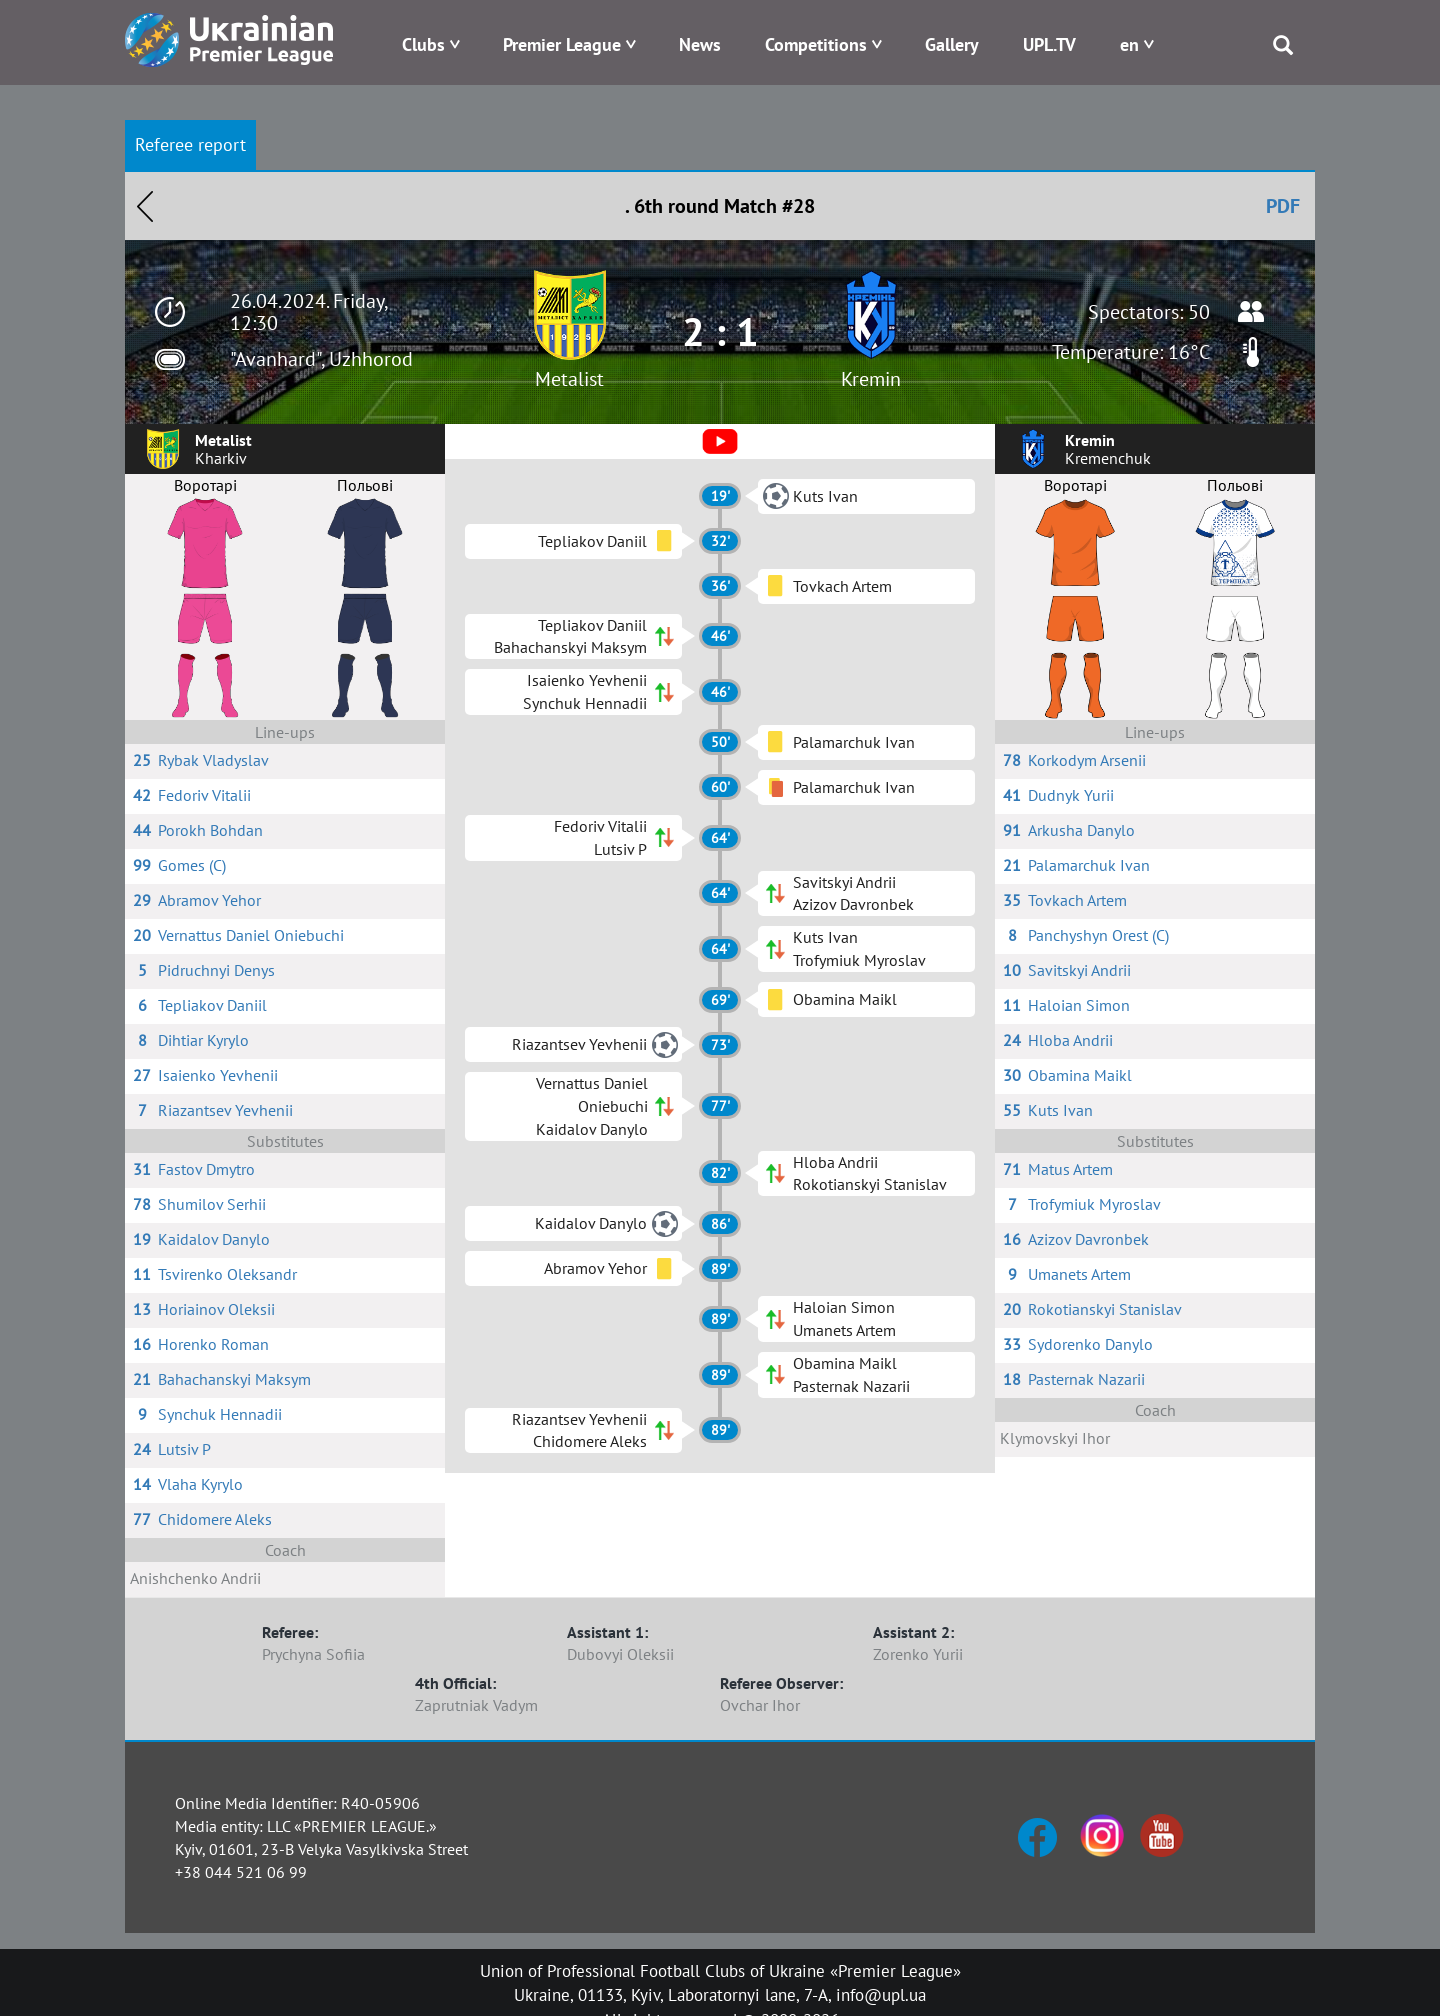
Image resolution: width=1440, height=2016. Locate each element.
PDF (1283, 206)
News (700, 44)
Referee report (190, 144)
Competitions (816, 44)
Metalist (569, 379)
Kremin (871, 379)
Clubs (423, 44)
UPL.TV (1049, 44)
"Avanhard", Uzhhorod (321, 359)
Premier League (562, 44)
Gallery (952, 44)
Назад (145, 206)
